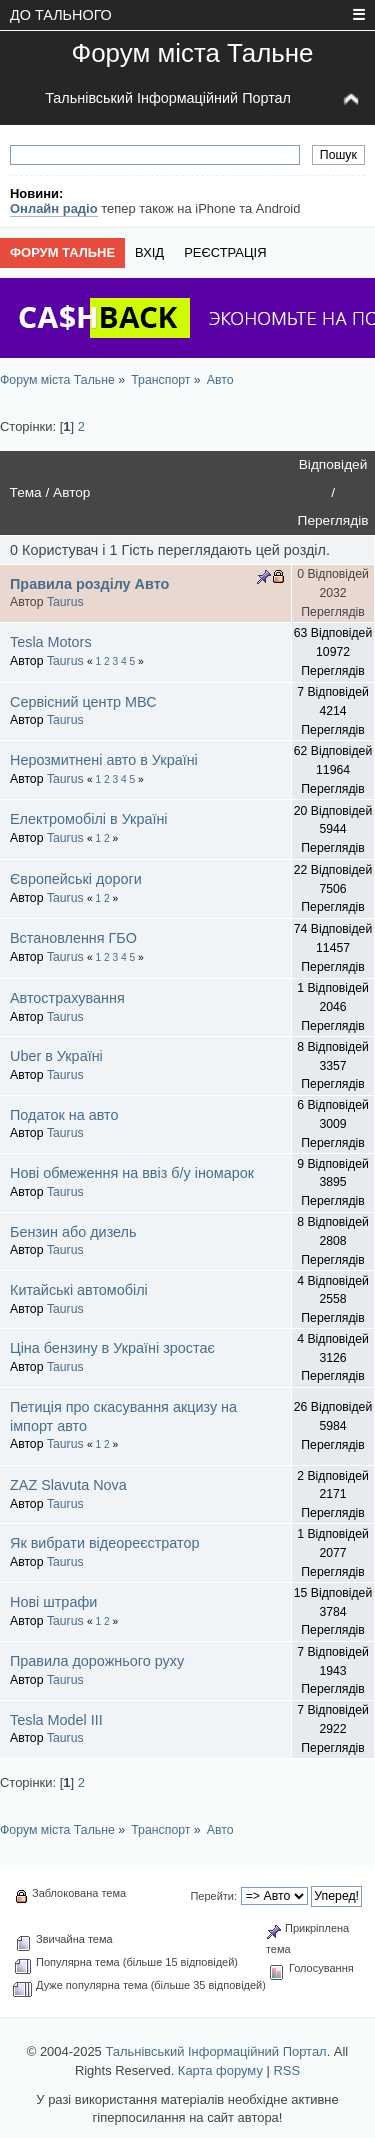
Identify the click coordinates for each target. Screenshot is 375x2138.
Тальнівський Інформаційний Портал (168, 98)
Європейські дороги (76, 879)
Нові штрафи (53, 1602)
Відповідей (333, 464)
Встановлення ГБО (73, 938)
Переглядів (333, 520)
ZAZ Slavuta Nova (68, 1485)
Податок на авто (64, 1115)
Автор (71, 492)
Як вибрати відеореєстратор (104, 1543)
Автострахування (67, 998)
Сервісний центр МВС (83, 702)
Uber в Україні (56, 1056)
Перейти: (213, 1896)
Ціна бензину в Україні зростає (112, 1348)
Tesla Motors (51, 642)
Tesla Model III (56, 1720)
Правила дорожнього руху (97, 1661)
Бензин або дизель (73, 1232)
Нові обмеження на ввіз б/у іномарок (132, 1173)
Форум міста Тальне (193, 53)
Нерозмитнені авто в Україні (104, 760)
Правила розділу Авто (89, 584)
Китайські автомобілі (79, 1290)
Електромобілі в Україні (89, 819)
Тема (26, 492)
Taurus (65, 602)
